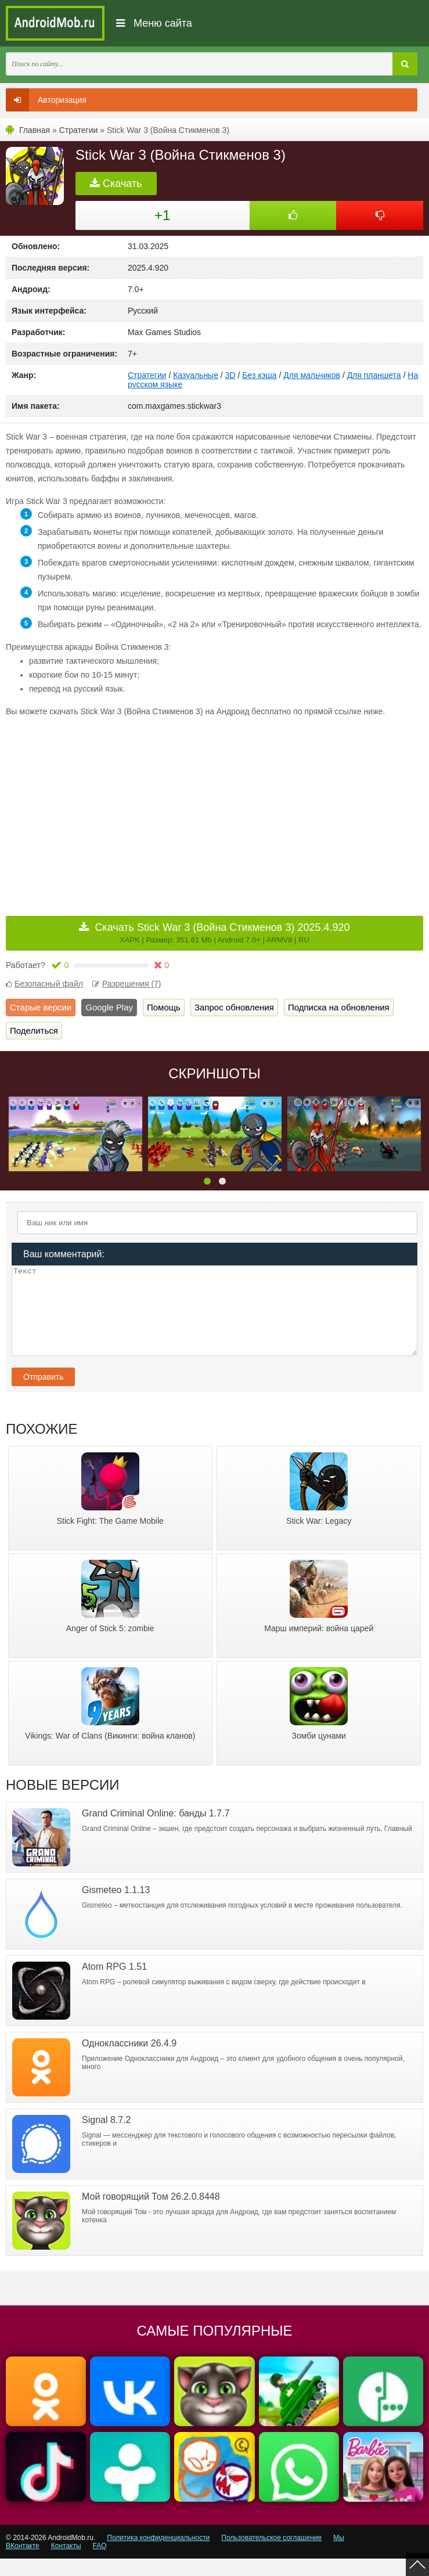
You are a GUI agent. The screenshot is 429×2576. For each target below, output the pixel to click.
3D (230, 375)
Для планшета (374, 375)
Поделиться (34, 1030)
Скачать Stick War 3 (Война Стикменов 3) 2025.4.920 (222, 933)
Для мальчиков (311, 375)
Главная (34, 130)
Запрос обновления (234, 1007)
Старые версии (40, 1007)
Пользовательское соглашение (271, 2555)
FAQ (100, 2563)
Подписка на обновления (339, 1007)
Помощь (164, 1007)
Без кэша (259, 375)
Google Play (109, 1007)
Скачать (116, 183)
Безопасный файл (44, 983)
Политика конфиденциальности (158, 2555)
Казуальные (195, 375)
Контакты (66, 2563)
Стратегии (78, 130)
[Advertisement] (110, 808)
